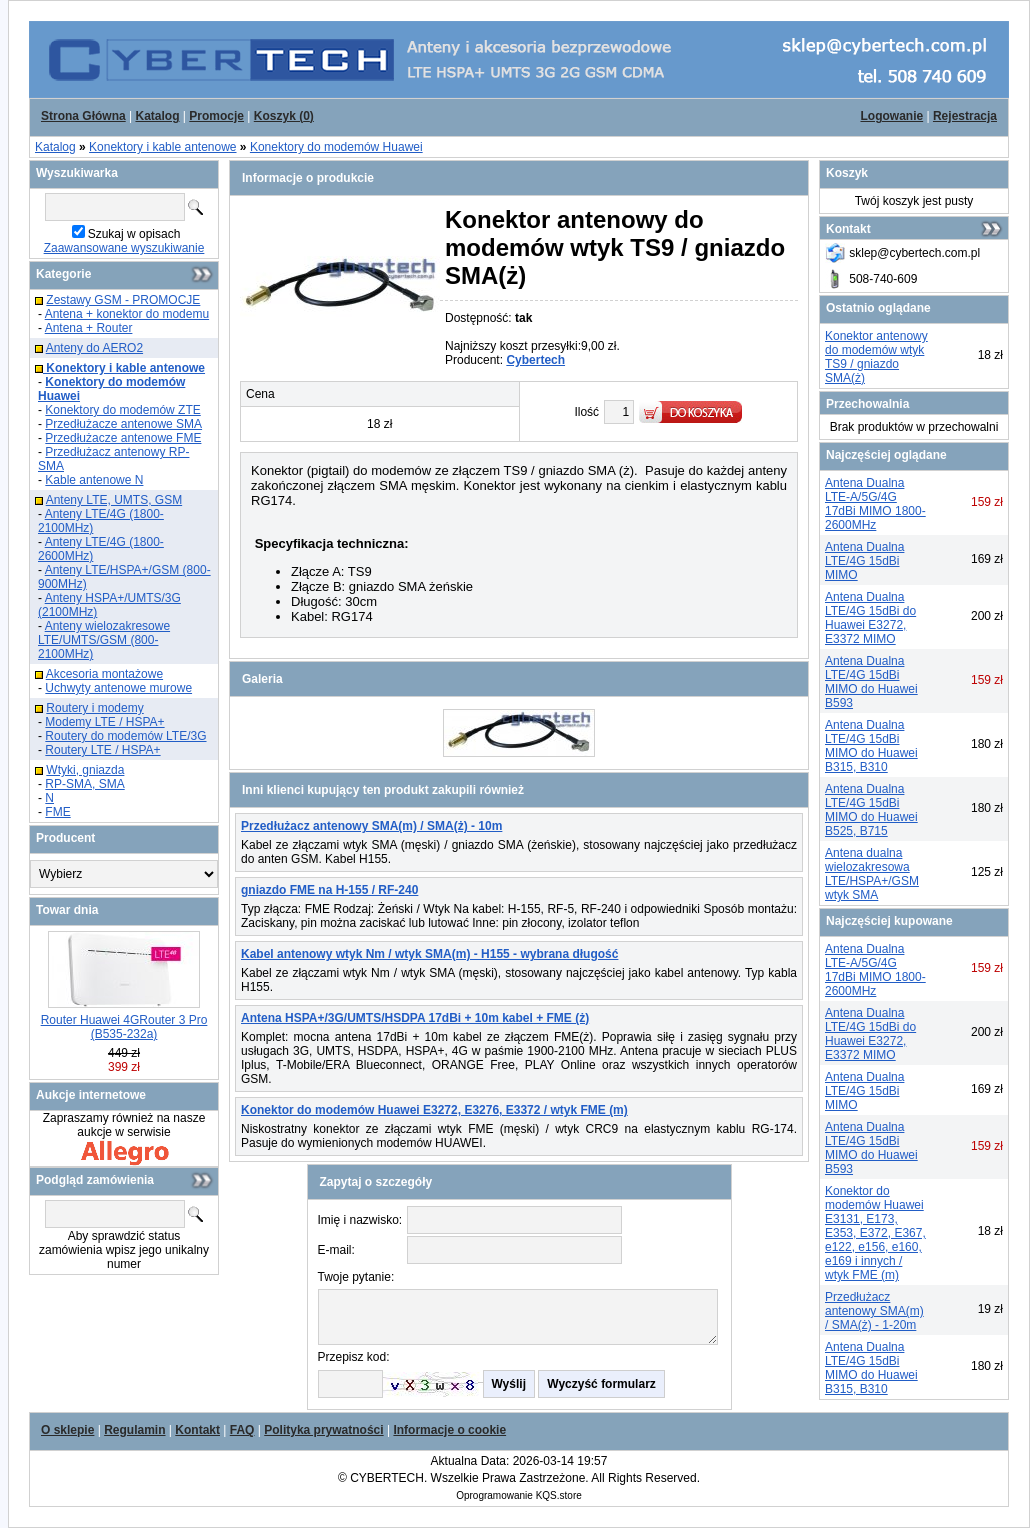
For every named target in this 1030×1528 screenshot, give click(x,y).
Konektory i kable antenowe (162, 147)
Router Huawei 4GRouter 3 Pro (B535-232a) (124, 1027)
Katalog (55, 147)
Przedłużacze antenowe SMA (123, 424)
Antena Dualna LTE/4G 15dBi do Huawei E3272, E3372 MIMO (870, 618)
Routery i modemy (94, 708)
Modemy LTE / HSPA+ (104, 722)
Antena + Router (89, 328)
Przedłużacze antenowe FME (123, 438)
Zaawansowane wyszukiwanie (124, 248)
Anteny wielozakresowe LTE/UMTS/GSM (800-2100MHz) (104, 640)
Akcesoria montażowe (104, 674)
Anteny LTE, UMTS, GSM (114, 500)
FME (57, 812)
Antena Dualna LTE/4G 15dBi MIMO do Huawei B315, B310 (871, 746)
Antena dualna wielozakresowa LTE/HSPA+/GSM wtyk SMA (872, 874)
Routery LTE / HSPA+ (102, 750)
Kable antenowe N (94, 480)
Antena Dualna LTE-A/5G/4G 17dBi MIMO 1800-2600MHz (875, 504)
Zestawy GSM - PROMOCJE (123, 300)
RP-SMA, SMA (84, 784)
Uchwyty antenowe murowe (118, 688)
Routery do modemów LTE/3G (125, 736)
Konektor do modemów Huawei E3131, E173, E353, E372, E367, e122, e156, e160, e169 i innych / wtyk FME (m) (875, 1233)
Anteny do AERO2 (94, 348)
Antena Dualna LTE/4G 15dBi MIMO (864, 561)
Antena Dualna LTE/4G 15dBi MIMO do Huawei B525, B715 (871, 810)
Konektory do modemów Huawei (336, 147)
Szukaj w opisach (134, 234)
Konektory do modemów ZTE (122, 410)
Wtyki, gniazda (85, 770)
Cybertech (535, 360)
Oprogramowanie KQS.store (519, 1495)
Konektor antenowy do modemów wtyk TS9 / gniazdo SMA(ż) (876, 357)
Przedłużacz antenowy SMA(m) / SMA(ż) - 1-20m (874, 1311)
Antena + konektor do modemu (127, 314)
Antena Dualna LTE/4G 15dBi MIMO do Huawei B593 (871, 682)
